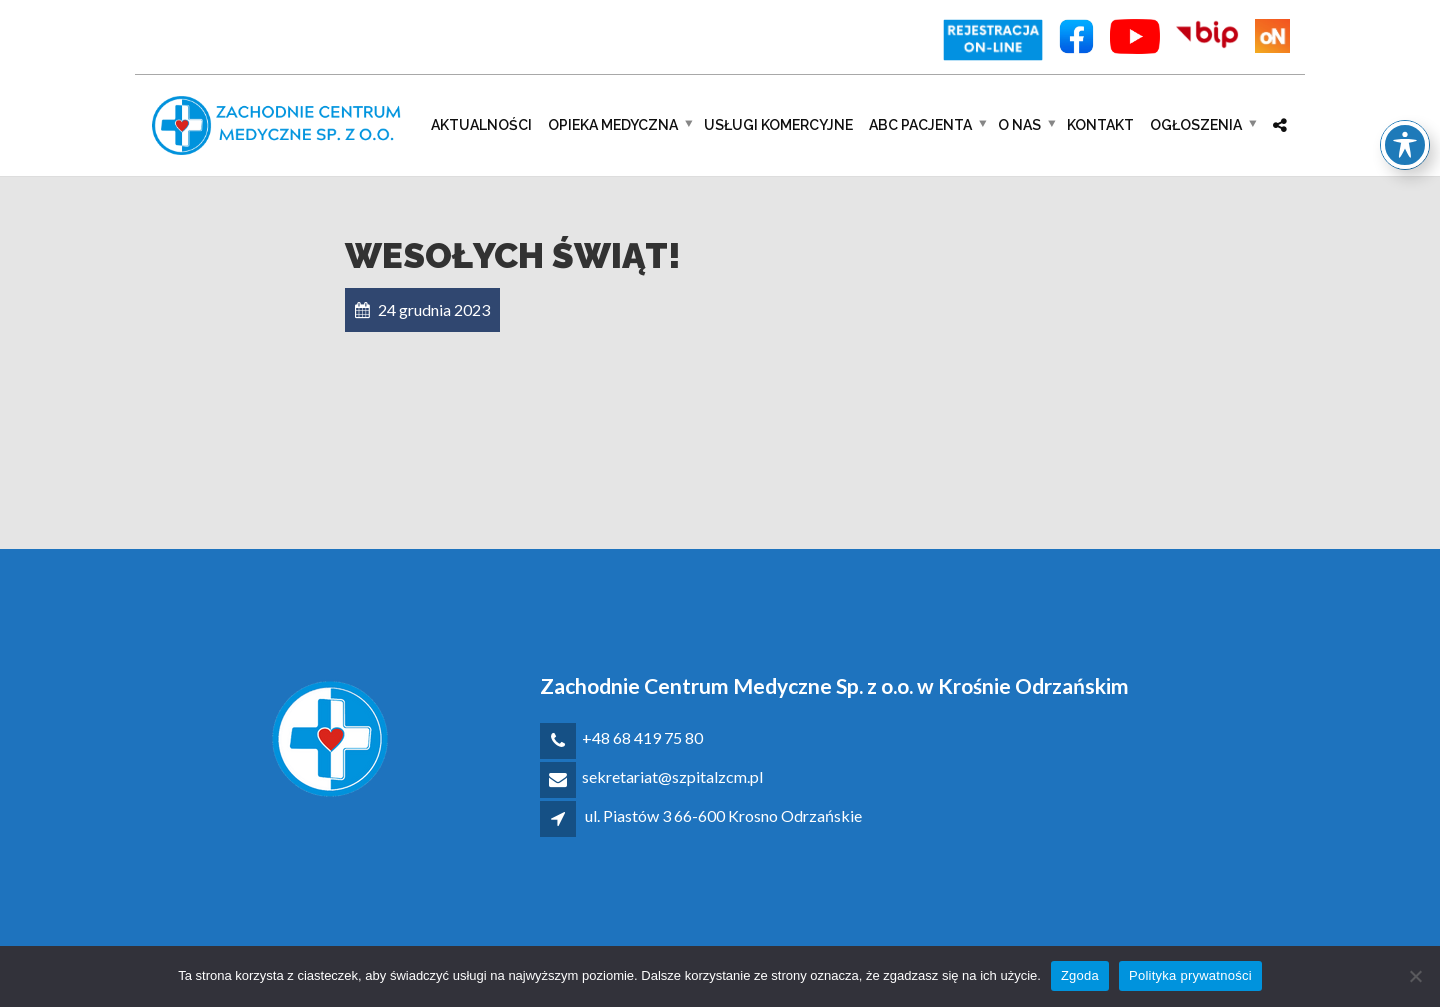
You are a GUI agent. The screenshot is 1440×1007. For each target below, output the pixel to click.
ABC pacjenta (920, 125)
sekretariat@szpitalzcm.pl (672, 776)
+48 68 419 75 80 (642, 737)
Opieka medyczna (613, 125)
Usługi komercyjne (778, 125)
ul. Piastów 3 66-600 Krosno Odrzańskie (723, 815)
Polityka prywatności (1190, 975)
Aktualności (481, 125)
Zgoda (1080, 975)
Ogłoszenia (1196, 125)
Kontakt (1100, 125)
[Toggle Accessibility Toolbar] (1405, 113)
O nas (1019, 125)
